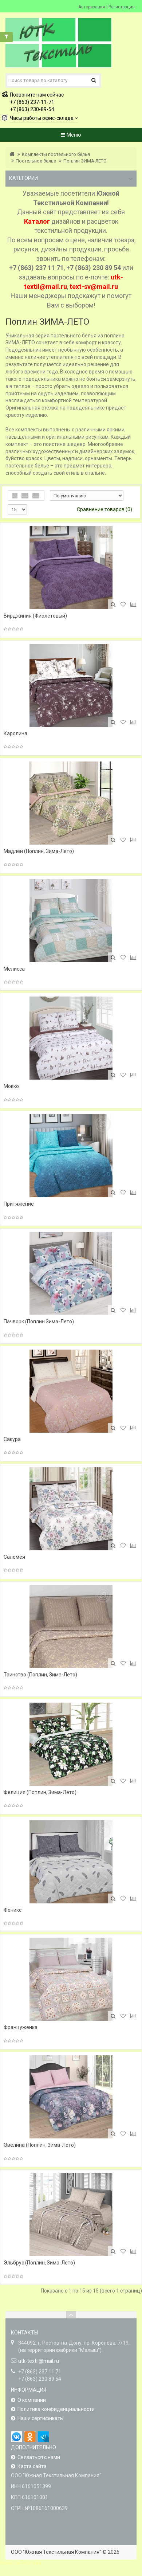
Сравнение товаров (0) (104, 509)
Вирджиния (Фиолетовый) (35, 616)
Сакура (12, 1439)
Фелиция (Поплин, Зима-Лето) (40, 1792)
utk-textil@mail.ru (38, 2361)
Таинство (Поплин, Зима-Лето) (40, 1674)
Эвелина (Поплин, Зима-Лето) (40, 2145)
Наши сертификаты (40, 2418)
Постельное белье (36, 161)
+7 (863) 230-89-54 (32, 109)
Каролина (15, 733)
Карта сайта (32, 2466)
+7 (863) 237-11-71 (32, 102)
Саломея (14, 1557)
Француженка (21, 2027)
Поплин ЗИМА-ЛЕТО (85, 161)
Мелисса (14, 969)
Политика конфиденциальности (56, 2409)
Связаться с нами (38, 2457)
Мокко (11, 1086)
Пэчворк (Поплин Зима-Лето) (39, 1321)
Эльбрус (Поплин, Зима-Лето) (39, 2263)
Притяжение (19, 1204)
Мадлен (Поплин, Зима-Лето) (39, 851)
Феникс (12, 1910)
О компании (31, 2400)
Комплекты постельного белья (56, 154)
